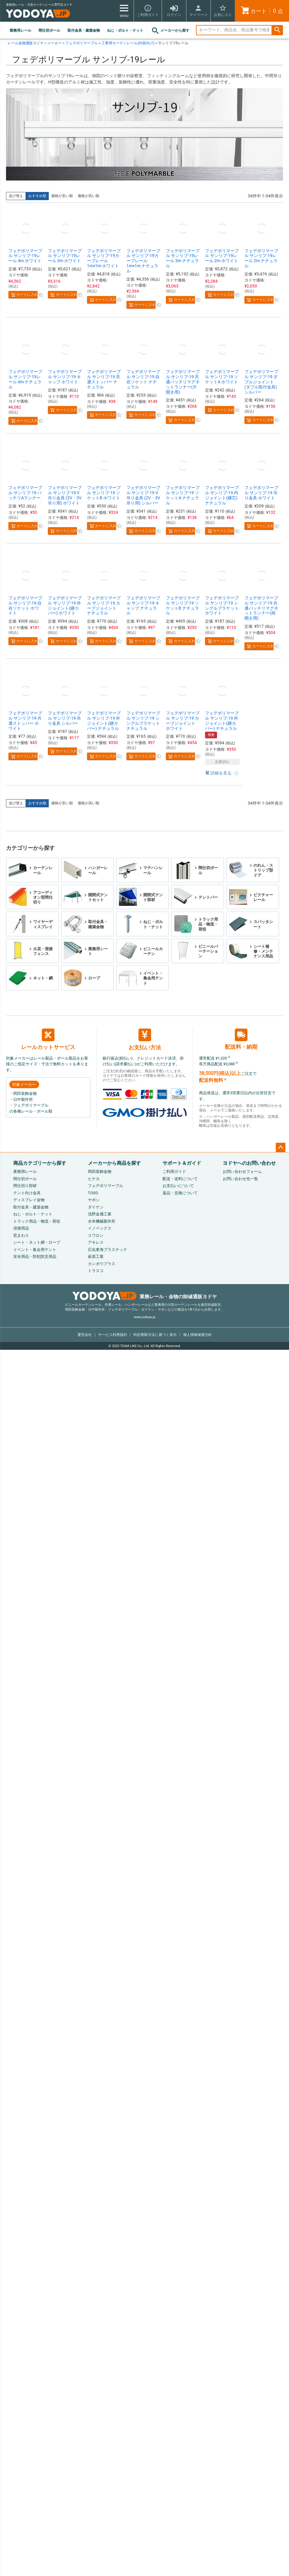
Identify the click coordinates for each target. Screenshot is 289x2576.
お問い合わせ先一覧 (240, 1178)
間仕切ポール (49, 30)
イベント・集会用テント (34, 1249)
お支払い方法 (145, 1040)
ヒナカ (94, 1178)
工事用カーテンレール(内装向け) (127, 43)
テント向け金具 (27, 1193)
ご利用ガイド (174, 1171)
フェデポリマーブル (81, 43)
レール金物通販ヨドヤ (26, 43)
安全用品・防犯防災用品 (34, 1256)
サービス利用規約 (112, 1335)
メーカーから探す (170, 30)
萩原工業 (96, 1256)
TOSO (93, 1193)
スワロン (96, 1235)
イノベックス (99, 1228)
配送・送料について (180, 1178)
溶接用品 (21, 1228)
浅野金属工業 (99, 1214)
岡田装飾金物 (99, 1171)
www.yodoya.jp (144, 1317)
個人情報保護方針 (197, 1335)
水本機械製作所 (101, 1221)
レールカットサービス (48, 1039)
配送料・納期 (241, 1039)
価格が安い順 (62, 196)
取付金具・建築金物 (83, 30)
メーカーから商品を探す (114, 1163)
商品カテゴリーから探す (39, 1163)
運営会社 (84, 1335)
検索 (277, 30)
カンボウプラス (101, 1263)
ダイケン (96, 1207)
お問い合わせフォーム (242, 1171)
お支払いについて (178, 1185)
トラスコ (96, 1270)
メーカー (54, 43)
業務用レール (20, 30)
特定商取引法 (155, 1335)
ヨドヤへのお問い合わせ (249, 1163)
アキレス (96, 1242)
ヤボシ (94, 1200)
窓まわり (21, 1235)
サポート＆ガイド (182, 1163)
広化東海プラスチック (107, 1249)
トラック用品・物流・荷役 (36, 1221)
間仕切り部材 (25, 1185)
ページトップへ (280, 1147)
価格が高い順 (88, 196)
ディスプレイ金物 (29, 1200)
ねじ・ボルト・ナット (125, 30)
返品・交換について (180, 1193)
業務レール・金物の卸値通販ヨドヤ (145, 1296)
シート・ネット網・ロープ (36, 1242)
